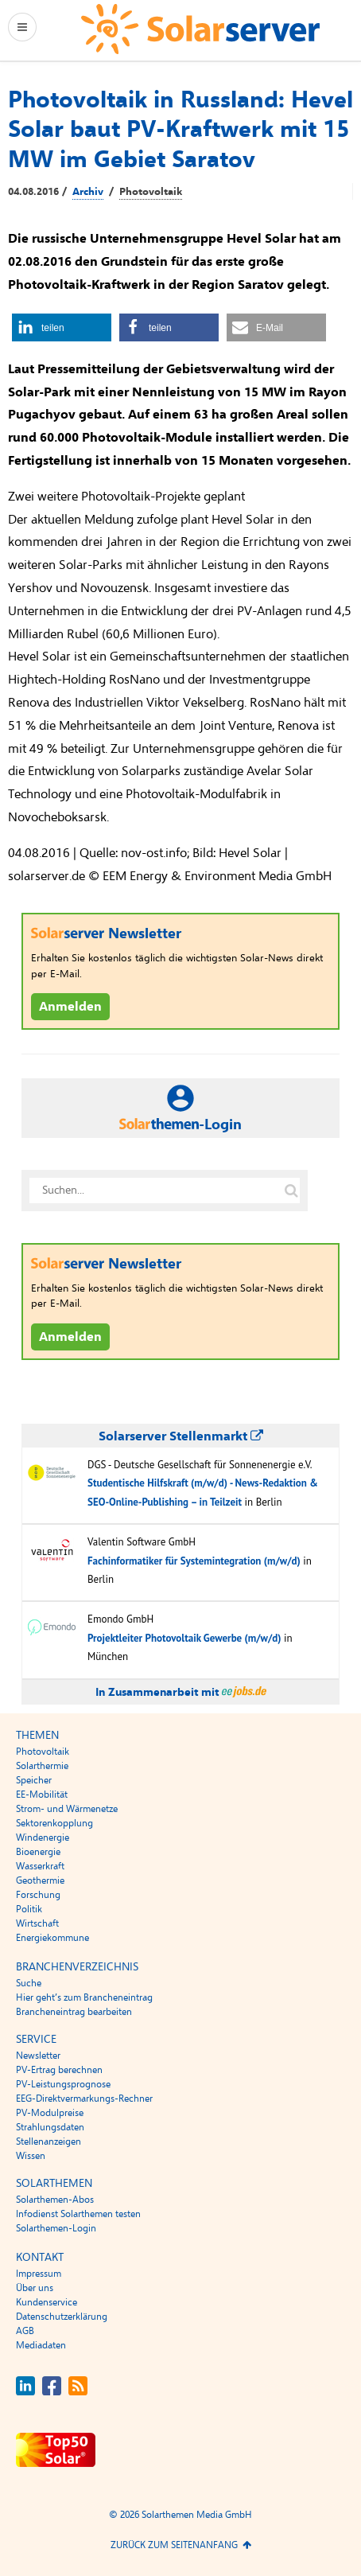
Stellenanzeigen (48, 2141)
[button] (61, 327)
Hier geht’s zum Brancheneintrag (84, 1997)
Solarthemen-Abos (55, 2199)
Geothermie (40, 1880)
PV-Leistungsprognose (63, 2084)
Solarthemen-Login (56, 2228)
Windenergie (42, 1837)
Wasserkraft (40, 1866)
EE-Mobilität (42, 1794)
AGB (25, 2331)
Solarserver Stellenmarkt (181, 1436)
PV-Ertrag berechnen (59, 2070)
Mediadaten (41, 2345)
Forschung (38, 1894)
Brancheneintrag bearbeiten (74, 2011)
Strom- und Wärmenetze (67, 1808)
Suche (28, 1983)
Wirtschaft (37, 1923)
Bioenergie (38, 1851)
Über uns (34, 2288)
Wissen (30, 2155)
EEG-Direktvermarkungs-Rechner (84, 2098)
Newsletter (38, 2055)
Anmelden (70, 1006)
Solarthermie (42, 1766)
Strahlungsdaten (50, 2127)
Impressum (38, 2273)
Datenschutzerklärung (61, 2316)
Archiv (87, 192)
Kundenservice (46, 2302)
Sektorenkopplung (54, 1823)
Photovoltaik (150, 192)
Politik (29, 1909)
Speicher (34, 1780)
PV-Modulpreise (49, 2112)
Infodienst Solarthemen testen (78, 2214)
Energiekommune (52, 1937)
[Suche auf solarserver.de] (291, 1190)
